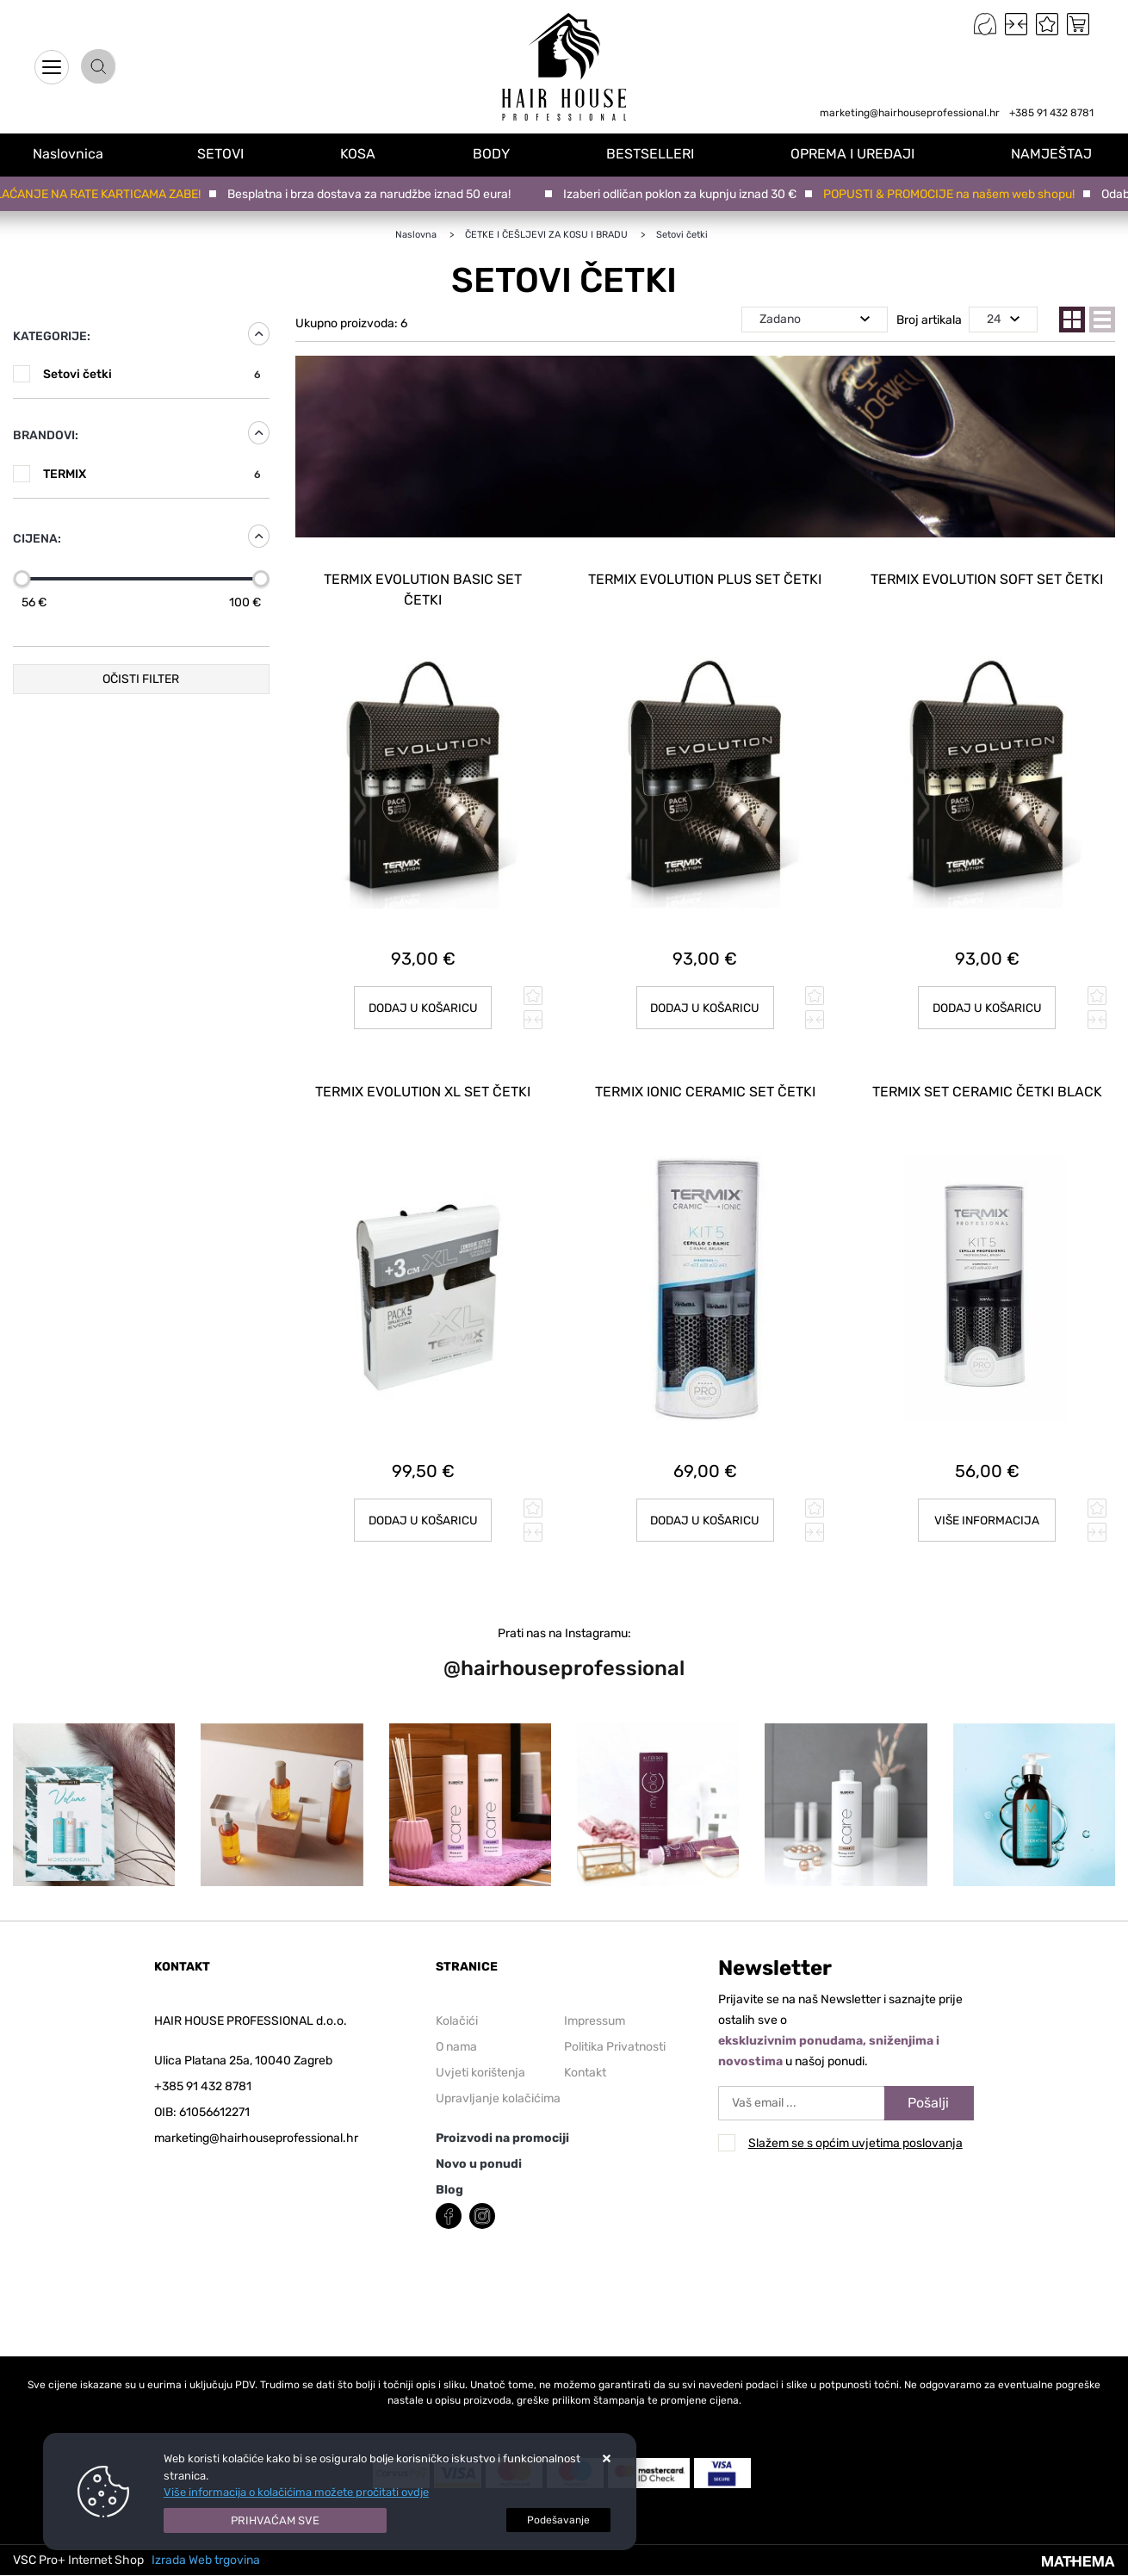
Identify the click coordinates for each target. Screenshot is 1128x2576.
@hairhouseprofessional (564, 1664)
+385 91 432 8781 (1051, 113)
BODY (493, 154)
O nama (456, 2043)
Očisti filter (140, 679)
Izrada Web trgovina (206, 2556)
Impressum (594, 2017)
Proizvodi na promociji (502, 2134)
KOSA (362, 154)
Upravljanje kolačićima (498, 2095)
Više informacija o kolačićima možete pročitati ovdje (296, 2492)
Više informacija (986, 1516)
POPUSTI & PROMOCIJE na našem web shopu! (956, 194)
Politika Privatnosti (615, 2043)
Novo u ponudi (479, 2160)
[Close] (275, 2521)
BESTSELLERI (652, 154)
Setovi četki (152, 374)
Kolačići (457, 2017)
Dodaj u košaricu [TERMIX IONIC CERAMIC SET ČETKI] (704, 1516)
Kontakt (585, 2069)
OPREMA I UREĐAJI (854, 154)
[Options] (558, 2520)
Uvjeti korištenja (480, 2069)
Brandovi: (45, 435)
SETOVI (224, 154)
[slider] (21, 578)
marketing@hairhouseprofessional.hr (910, 113)
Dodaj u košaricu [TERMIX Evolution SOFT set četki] (987, 1005)
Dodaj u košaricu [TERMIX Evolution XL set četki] (423, 1516)
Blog (449, 2186)
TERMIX (152, 474)
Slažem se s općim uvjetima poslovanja (855, 2139)
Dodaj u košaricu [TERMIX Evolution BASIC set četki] (423, 1005)
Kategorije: (51, 336)
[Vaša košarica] (1078, 24)
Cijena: (37, 538)
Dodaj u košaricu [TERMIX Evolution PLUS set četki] (704, 1005)
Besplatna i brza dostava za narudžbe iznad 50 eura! (376, 194)
